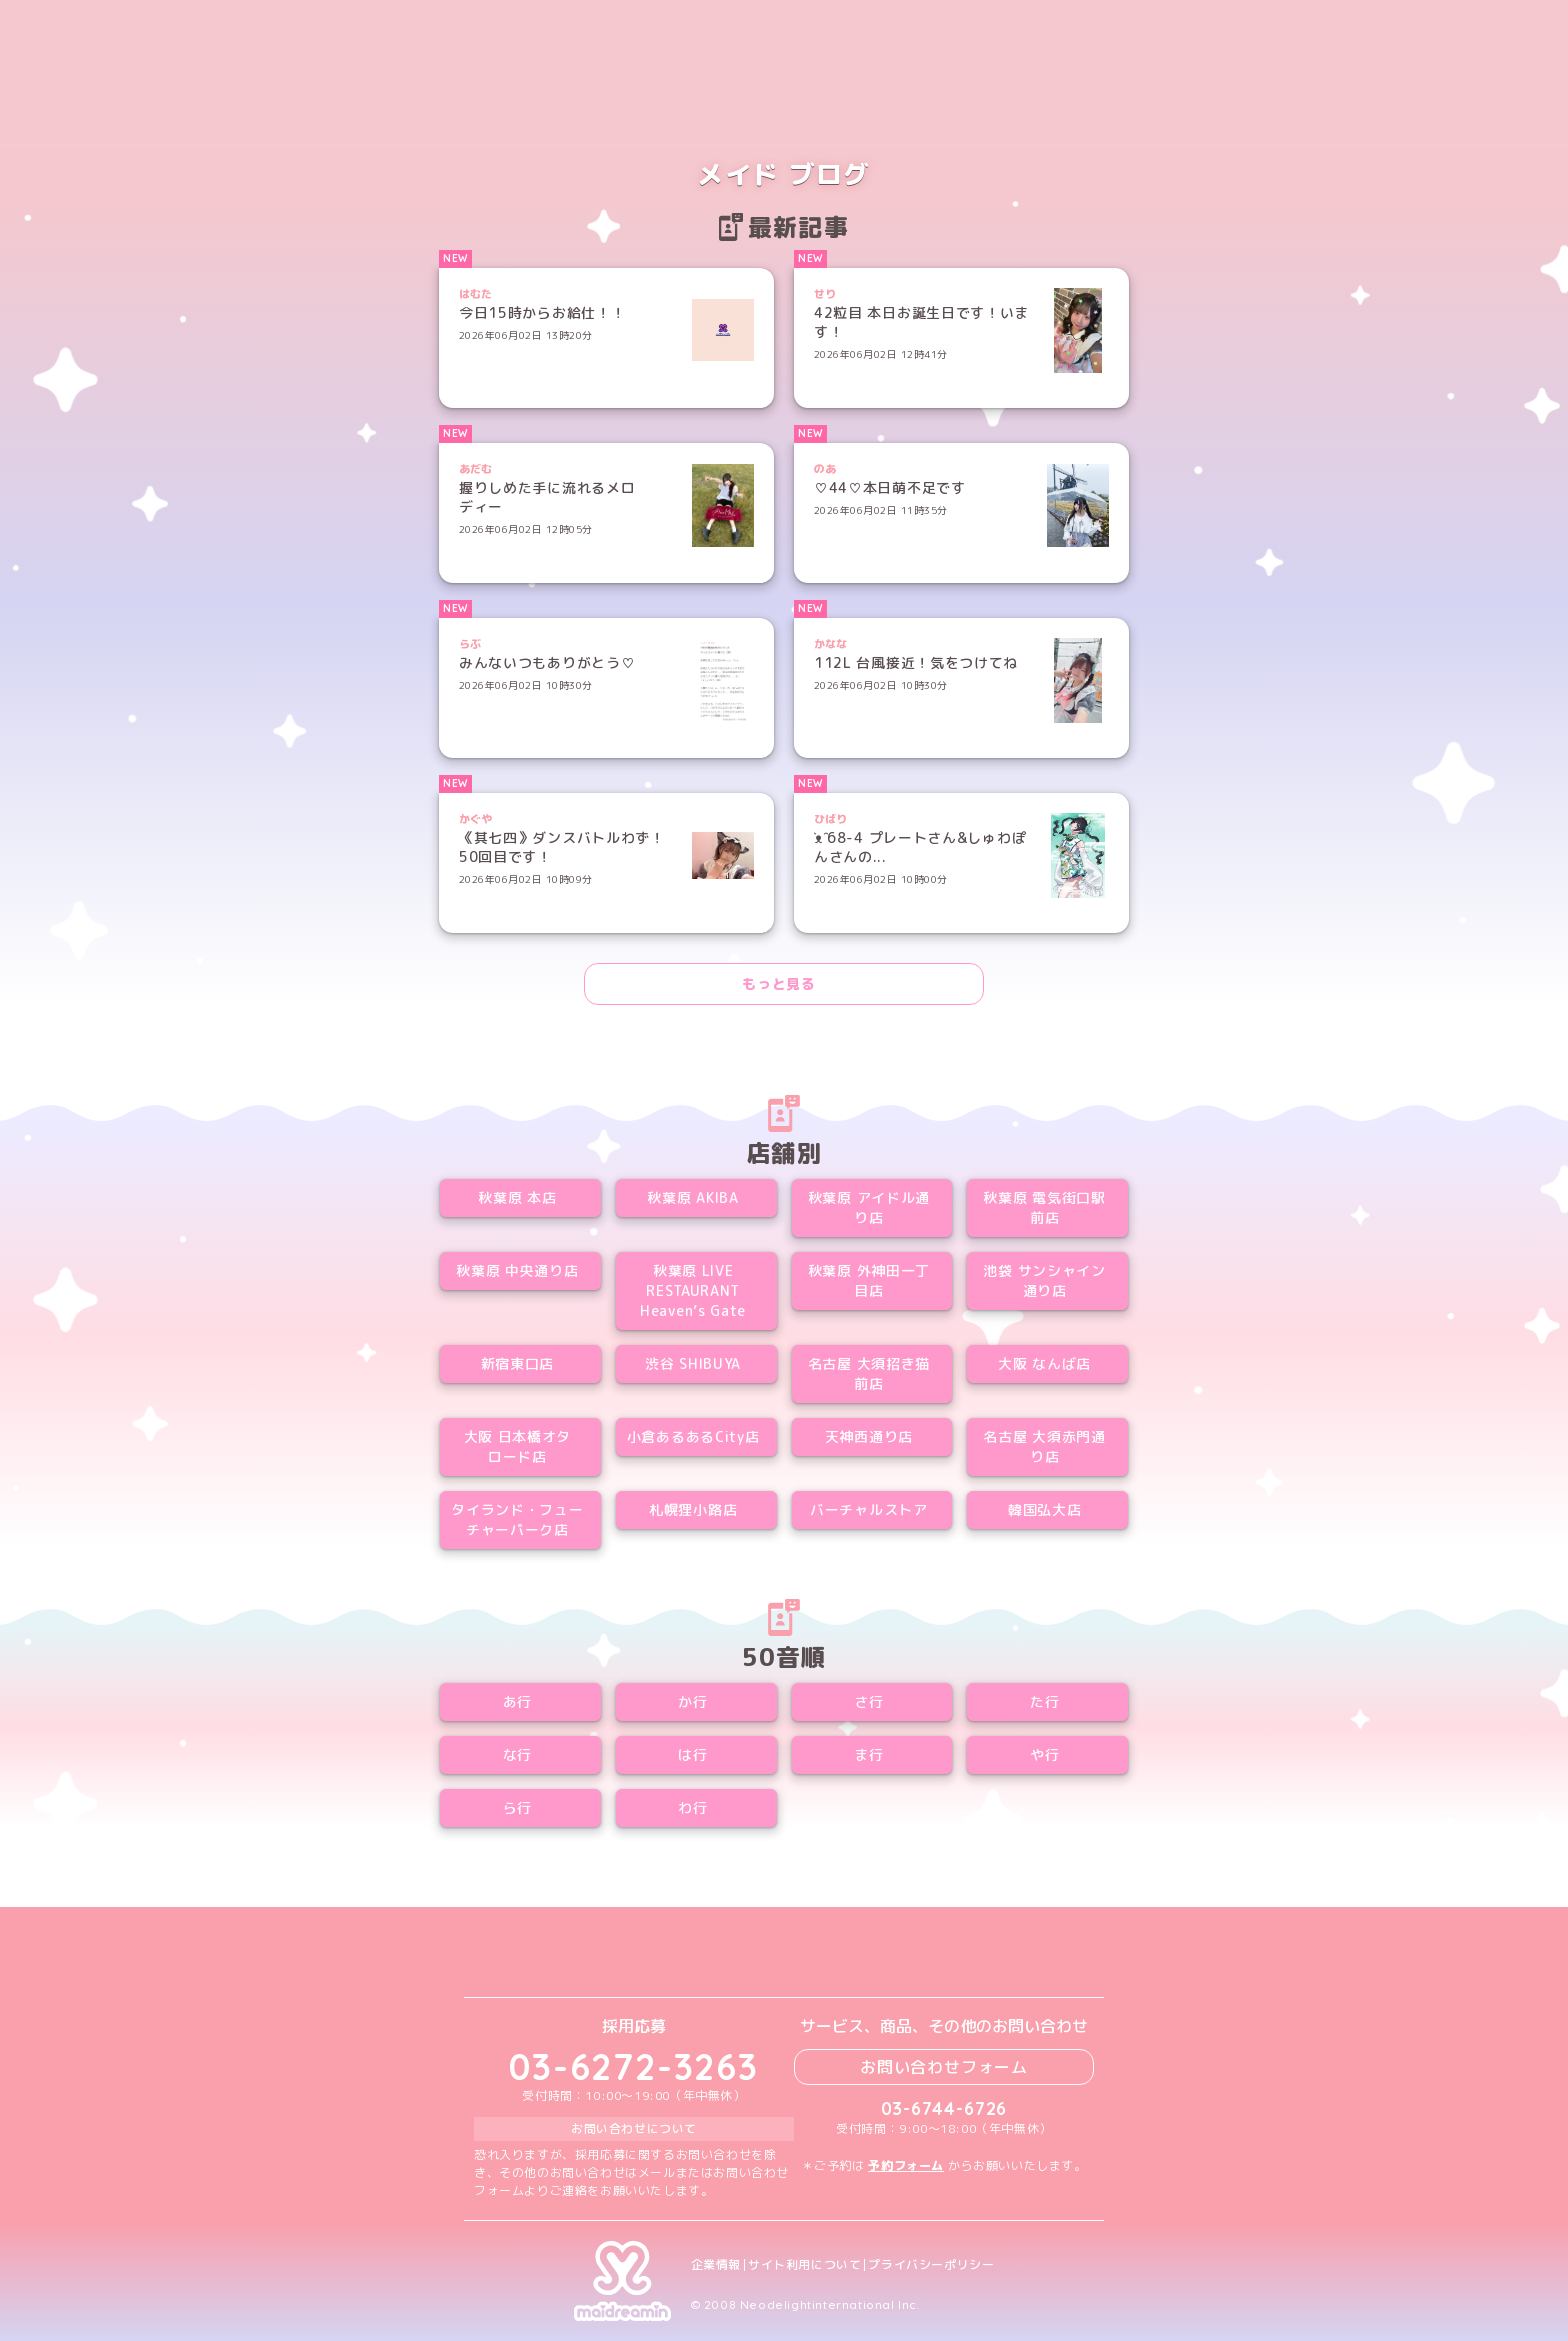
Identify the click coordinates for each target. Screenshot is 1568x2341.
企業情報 (716, 2265)
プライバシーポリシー (931, 2265)
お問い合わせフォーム (944, 2067)
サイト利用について (804, 2265)
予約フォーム (906, 2165)
